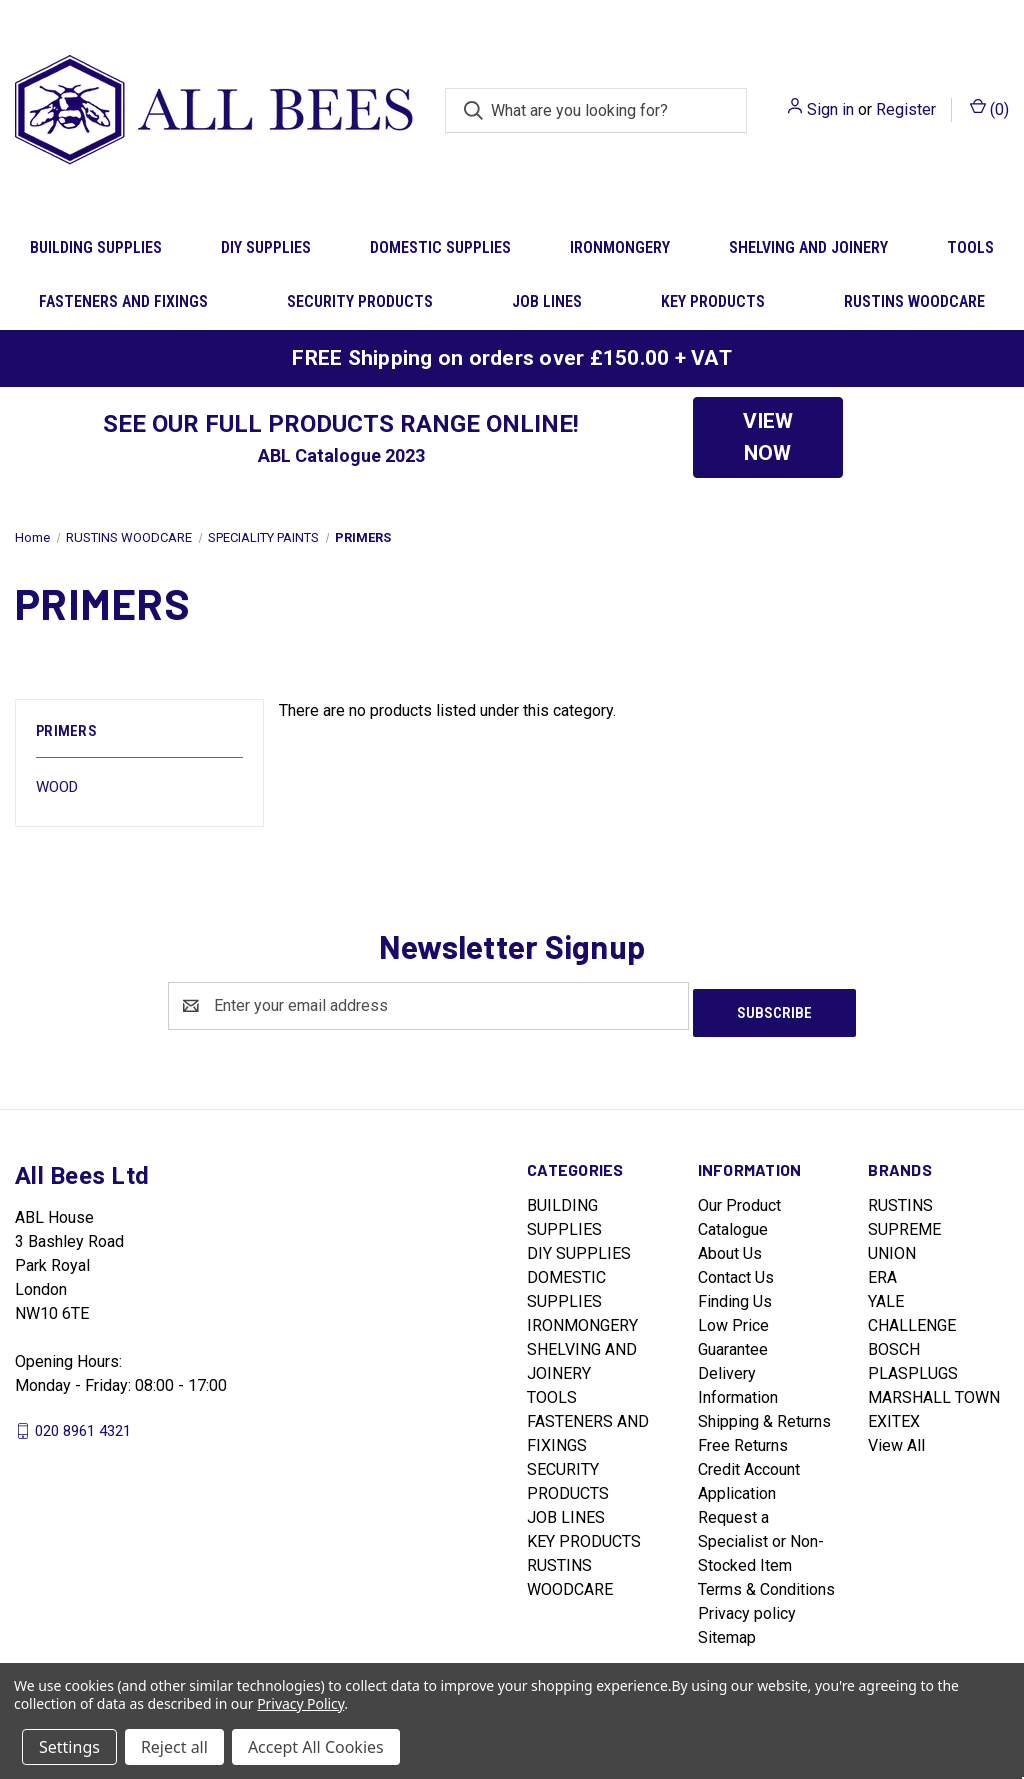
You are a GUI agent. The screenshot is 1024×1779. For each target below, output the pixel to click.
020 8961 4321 (83, 1423)
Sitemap (727, 1630)
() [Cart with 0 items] (989, 108)
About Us (730, 1246)
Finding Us (735, 1294)
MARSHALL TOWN (934, 1390)
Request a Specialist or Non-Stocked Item (761, 1534)
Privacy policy (747, 1606)
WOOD (57, 787)
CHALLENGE (912, 1318)
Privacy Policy (300, 1703)
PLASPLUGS (913, 1366)
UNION (892, 1246)
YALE (886, 1294)
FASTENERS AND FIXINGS (123, 301)
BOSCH (894, 1342)
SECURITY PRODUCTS (360, 301)
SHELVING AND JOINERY (808, 247)
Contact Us (736, 1270)
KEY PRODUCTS (713, 301)
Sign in (830, 109)
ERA (882, 1270)
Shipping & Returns (764, 1414)
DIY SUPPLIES (266, 247)
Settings (69, 1747)
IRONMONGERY (620, 247)
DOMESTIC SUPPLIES (440, 247)
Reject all (174, 1747)
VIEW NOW (768, 437)
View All (896, 1438)
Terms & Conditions (766, 1582)
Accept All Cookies (316, 1747)
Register (906, 109)
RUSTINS (900, 1198)
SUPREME (904, 1222)
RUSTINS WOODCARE (914, 301)
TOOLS (552, 1390)
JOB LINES (547, 301)
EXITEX (894, 1414)
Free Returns (743, 1438)
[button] (768, 437)
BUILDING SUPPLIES (96, 247)
